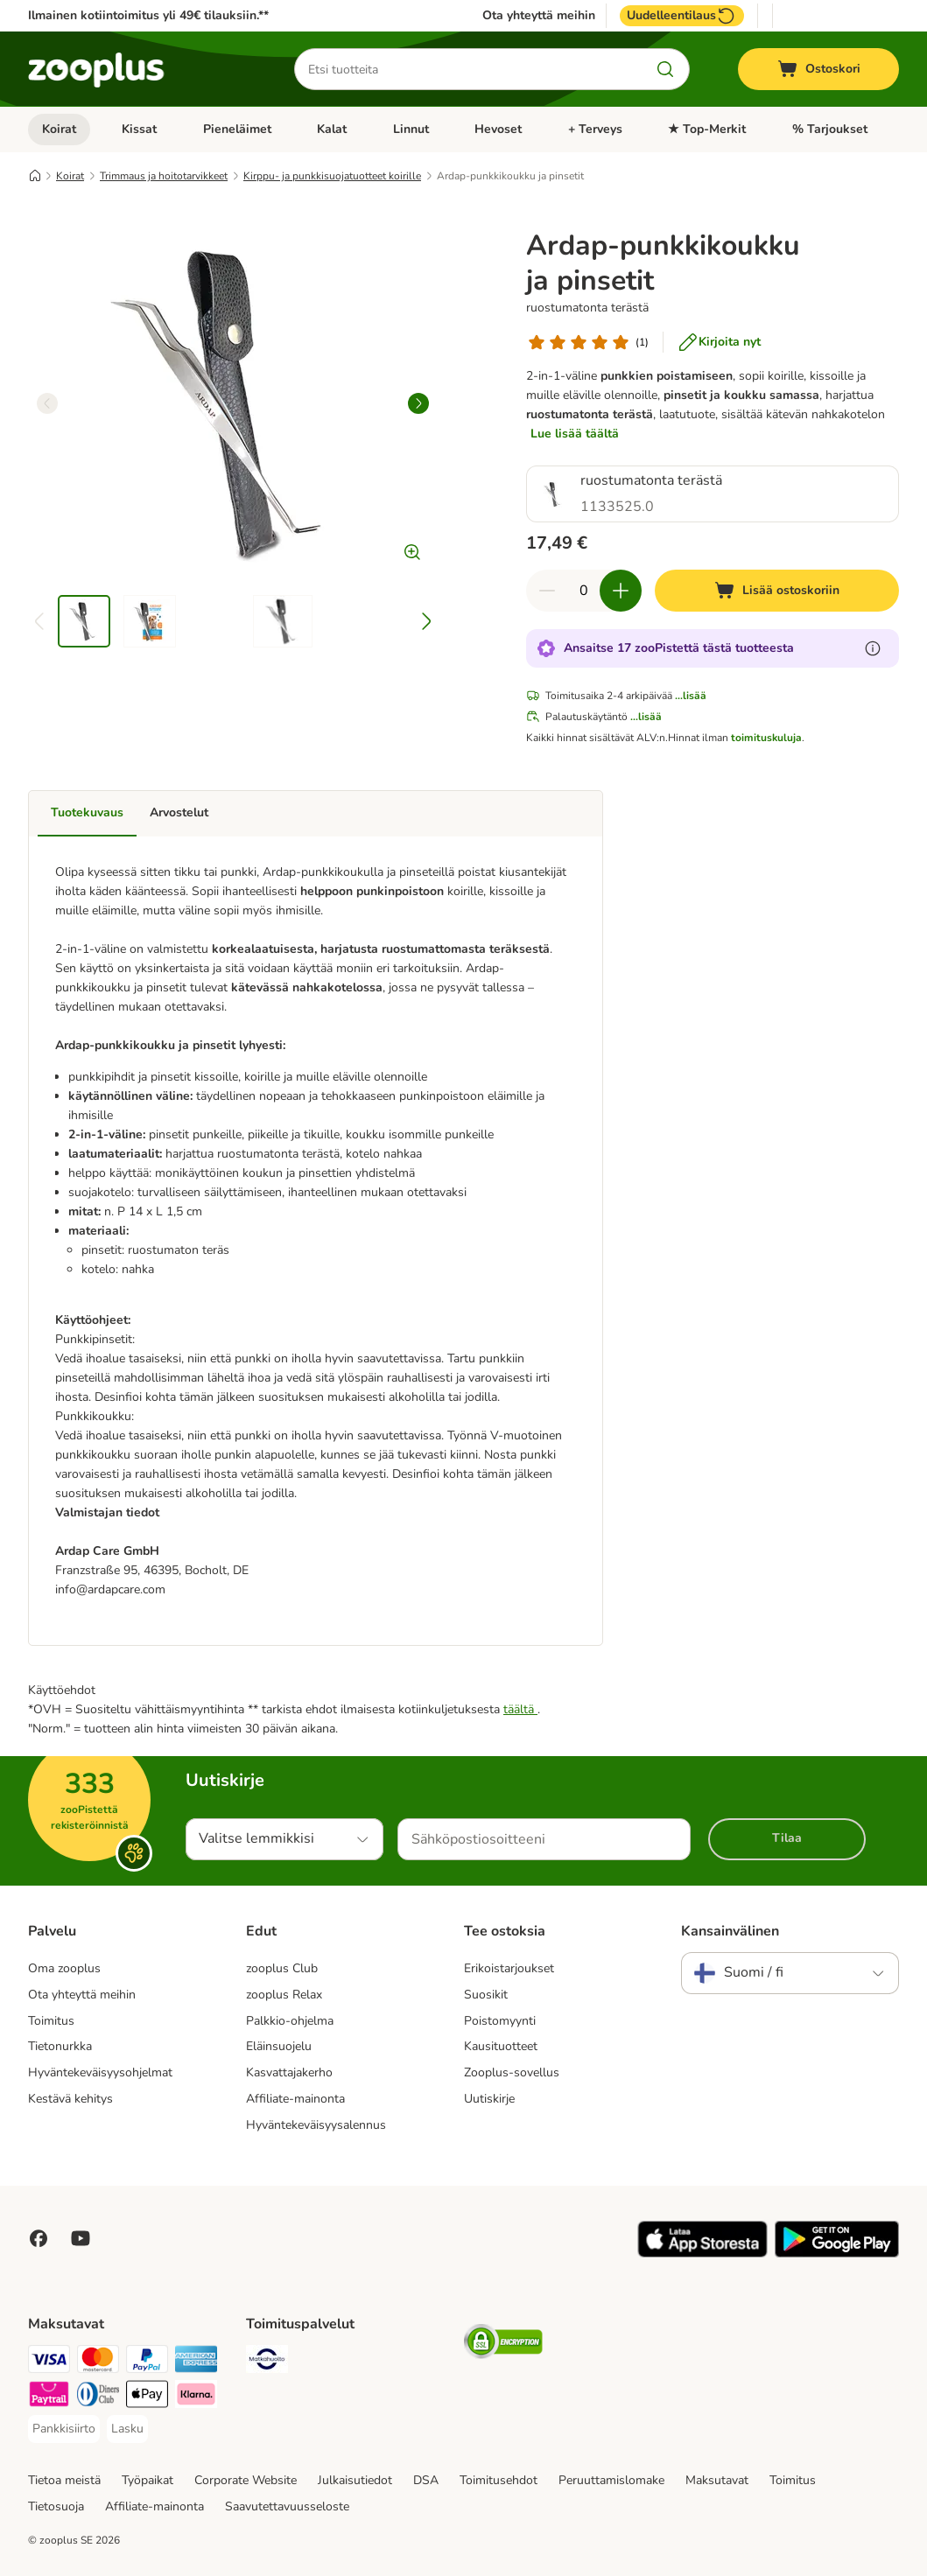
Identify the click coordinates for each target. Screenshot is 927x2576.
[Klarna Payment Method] (196, 2397)
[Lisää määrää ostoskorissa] (621, 591)
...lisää (690, 696)
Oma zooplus (64, 1968)
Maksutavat (716, 2480)
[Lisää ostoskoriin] (777, 591)
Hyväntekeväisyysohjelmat (100, 2072)
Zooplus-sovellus (511, 2072)
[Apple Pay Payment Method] (147, 2397)
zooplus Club (282, 1968)
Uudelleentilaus (682, 15)
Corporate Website (245, 2480)
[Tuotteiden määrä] (584, 591)
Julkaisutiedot (355, 2480)
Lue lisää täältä (574, 433)
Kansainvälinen (730, 1931)
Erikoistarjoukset (509, 1968)
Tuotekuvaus (87, 812)
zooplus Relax (284, 1994)
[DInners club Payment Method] (98, 2397)
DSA (426, 2480)
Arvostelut (179, 812)
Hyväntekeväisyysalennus (316, 2125)
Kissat (139, 129)
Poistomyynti (500, 2020)
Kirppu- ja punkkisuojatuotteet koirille (332, 176)
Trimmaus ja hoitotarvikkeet (164, 176)
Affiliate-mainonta (295, 2098)
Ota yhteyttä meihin (538, 16)
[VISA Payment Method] (49, 2362)
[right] (418, 403)
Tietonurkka (60, 2046)
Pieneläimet (237, 129)
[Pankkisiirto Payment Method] (63, 2429)
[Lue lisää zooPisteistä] (872, 648)
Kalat (332, 129)
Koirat (59, 129)
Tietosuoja (56, 2506)
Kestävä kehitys (70, 2098)
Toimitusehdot (498, 2480)
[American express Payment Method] (196, 2362)
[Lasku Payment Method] (127, 2429)
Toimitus (51, 2020)
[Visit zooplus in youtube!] (80, 2238)
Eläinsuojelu (279, 2046)
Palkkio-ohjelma (290, 2020)
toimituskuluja (766, 738)
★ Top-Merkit (707, 129)
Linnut (411, 129)
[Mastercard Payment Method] (98, 2362)
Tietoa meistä (64, 2480)
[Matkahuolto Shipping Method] (267, 2362)
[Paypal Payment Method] (147, 2362)
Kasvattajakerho (289, 2072)
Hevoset (498, 129)
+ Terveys (595, 129)
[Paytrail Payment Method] (49, 2397)
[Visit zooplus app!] (702, 2253)
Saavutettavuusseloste (287, 2506)
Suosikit (486, 1994)
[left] (47, 403)
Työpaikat (147, 2480)
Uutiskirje (489, 2098)
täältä (520, 1709)
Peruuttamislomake (611, 2480)
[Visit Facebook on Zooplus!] (38, 2238)
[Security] (503, 2344)
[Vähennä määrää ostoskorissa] (547, 591)
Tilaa (787, 1838)
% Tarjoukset (829, 129)
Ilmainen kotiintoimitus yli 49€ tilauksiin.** (148, 15)
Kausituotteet (500, 2046)
